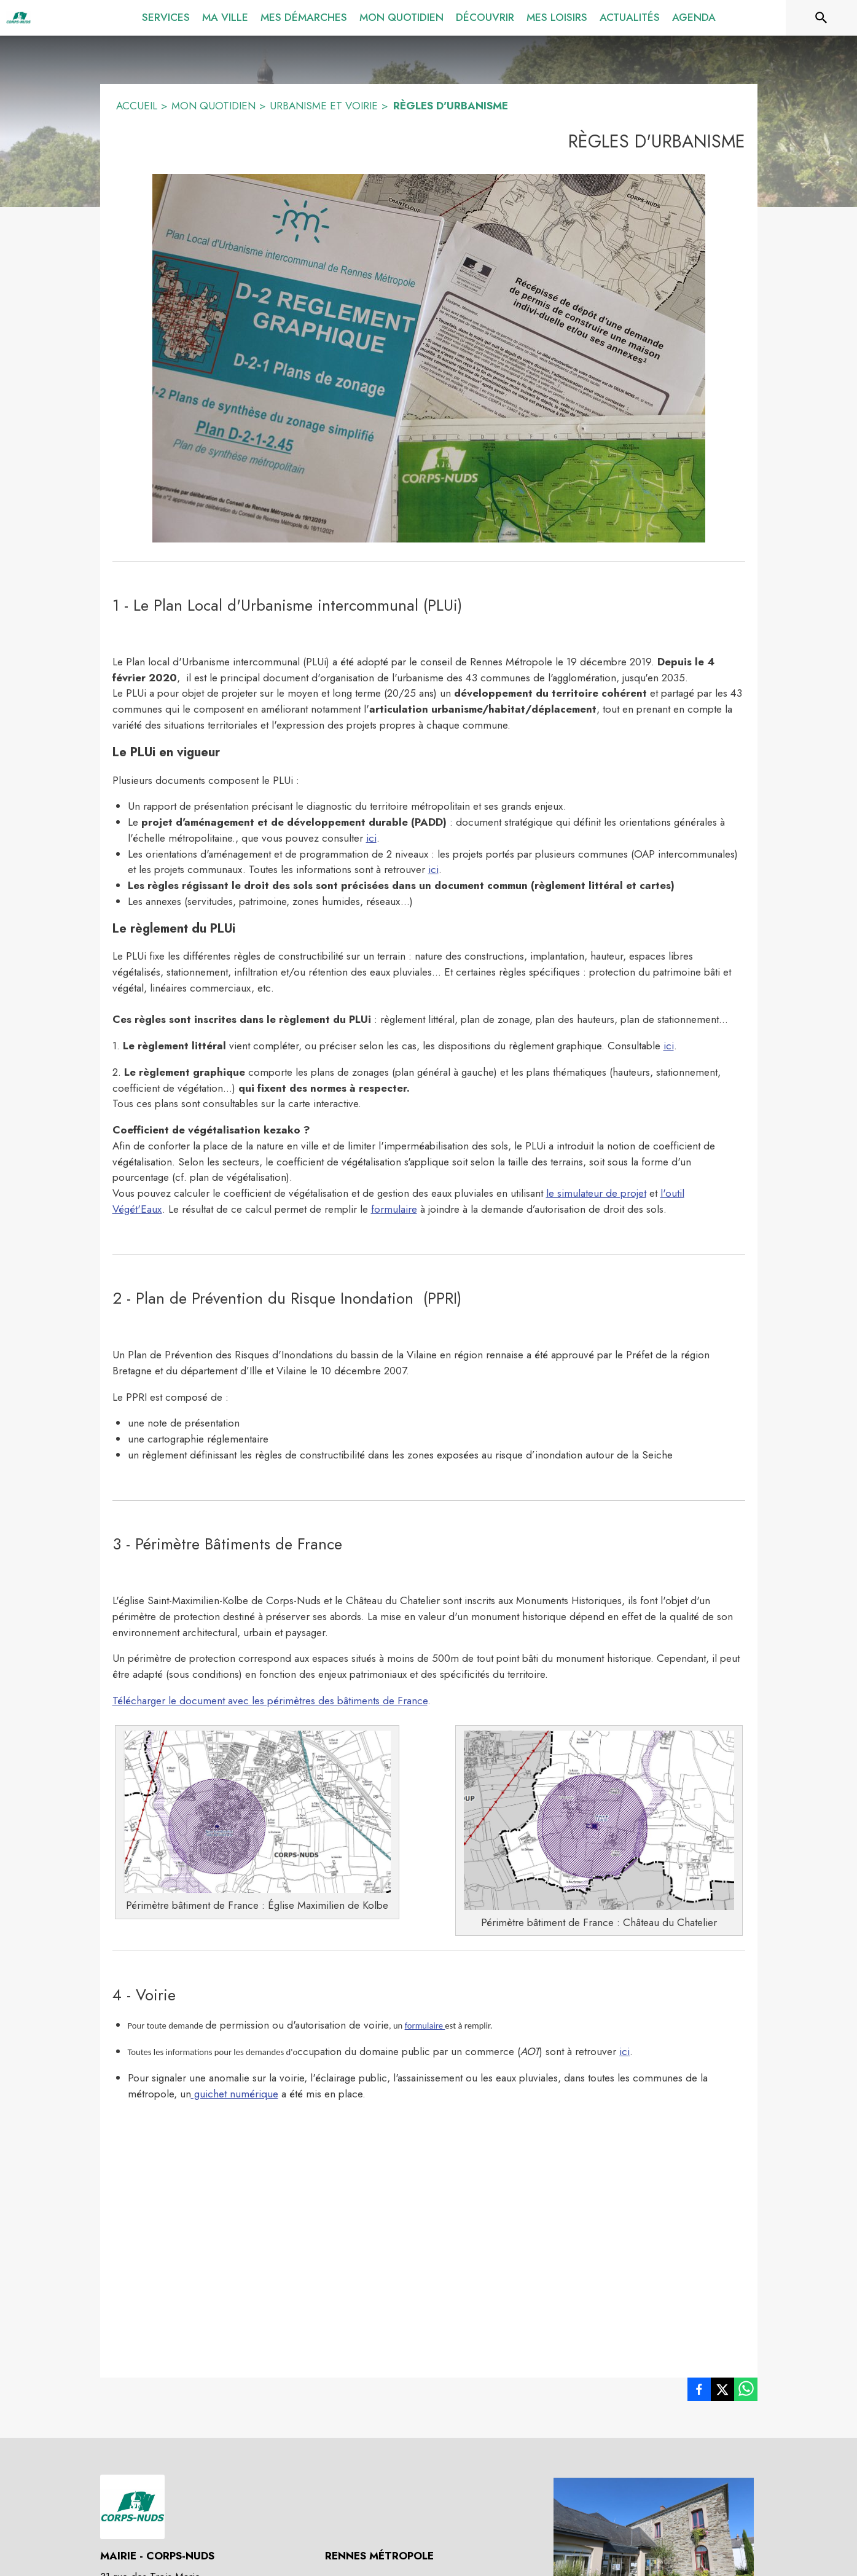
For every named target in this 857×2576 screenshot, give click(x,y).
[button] (428, 358)
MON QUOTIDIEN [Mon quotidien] (213, 105)
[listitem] (699, 2392)
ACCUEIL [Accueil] (136, 105)
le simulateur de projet (596, 1193)
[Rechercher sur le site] (821, 18)
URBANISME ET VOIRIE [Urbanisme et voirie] (324, 105)
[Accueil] (18, 18)
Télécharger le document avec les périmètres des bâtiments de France (270, 1700)
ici (371, 838)
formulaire (394, 1209)
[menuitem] (166, 15)
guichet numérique (234, 2093)
